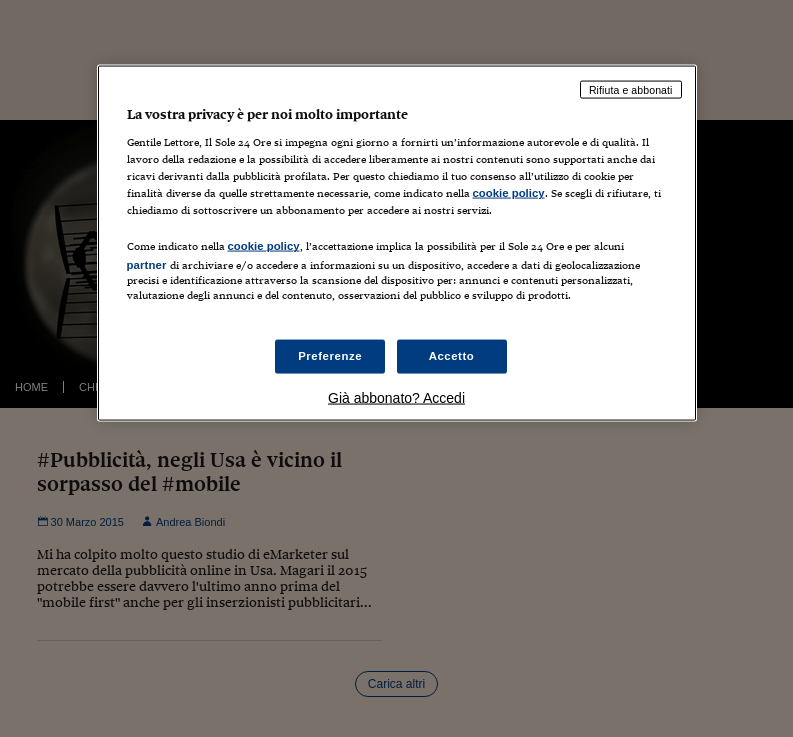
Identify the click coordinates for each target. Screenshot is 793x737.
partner (147, 265)
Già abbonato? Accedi (396, 397)
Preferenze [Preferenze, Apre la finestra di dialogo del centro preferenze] (330, 355)
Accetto (452, 355)
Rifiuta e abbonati (631, 89)
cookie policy (509, 193)
